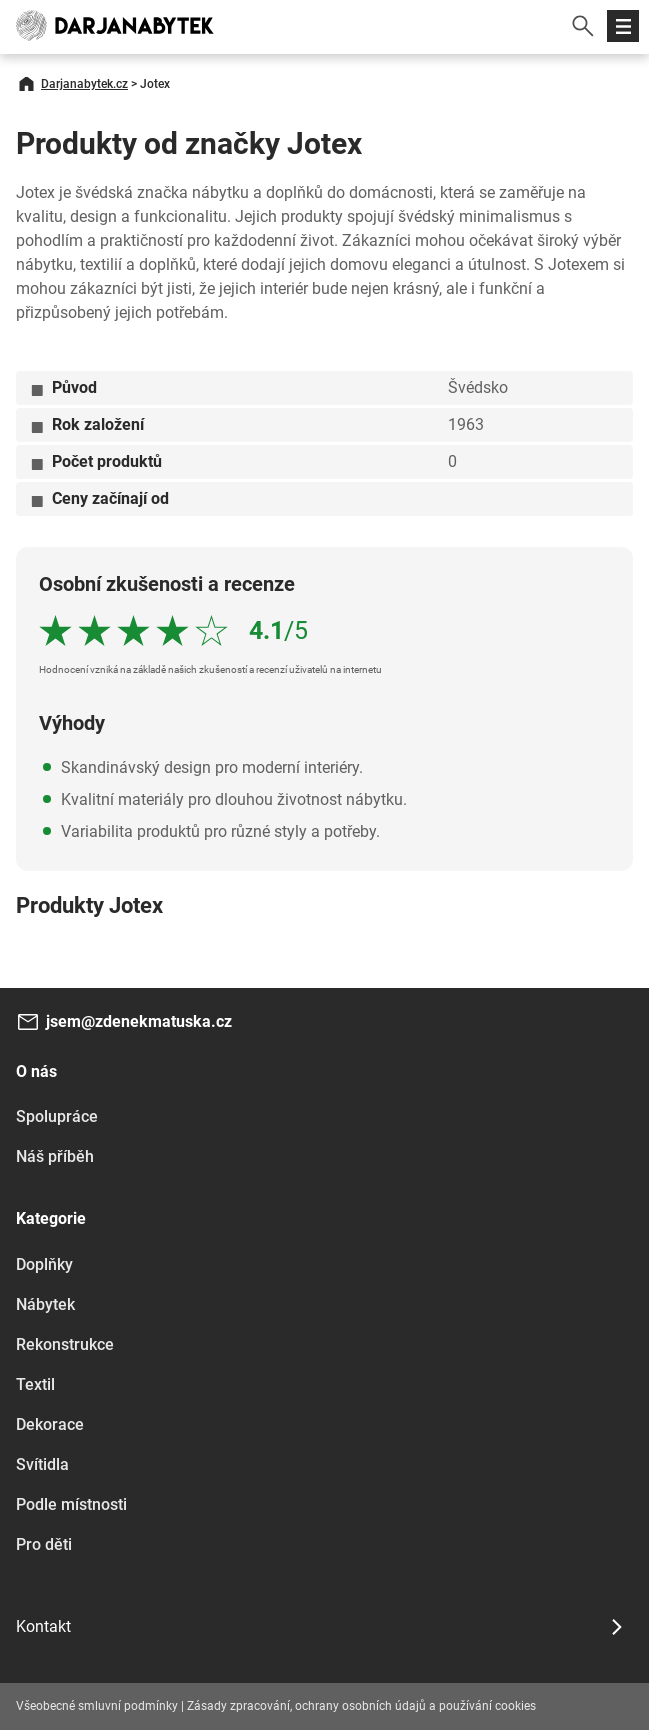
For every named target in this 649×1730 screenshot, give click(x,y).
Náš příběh (55, 1156)
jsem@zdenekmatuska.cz (139, 1021)
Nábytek (45, 1304)
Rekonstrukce (65, 1344)
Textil (35, 1384)
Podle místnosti (71, 1504)
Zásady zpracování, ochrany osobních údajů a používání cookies (361, 1706)
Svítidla (42, 1464)
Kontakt (43, 1626)
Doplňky (44, 1264)
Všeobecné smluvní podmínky (97, 1706)
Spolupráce (57, 1116)
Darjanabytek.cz (84, 84)
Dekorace (50, 1424)
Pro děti (44, 1544)
